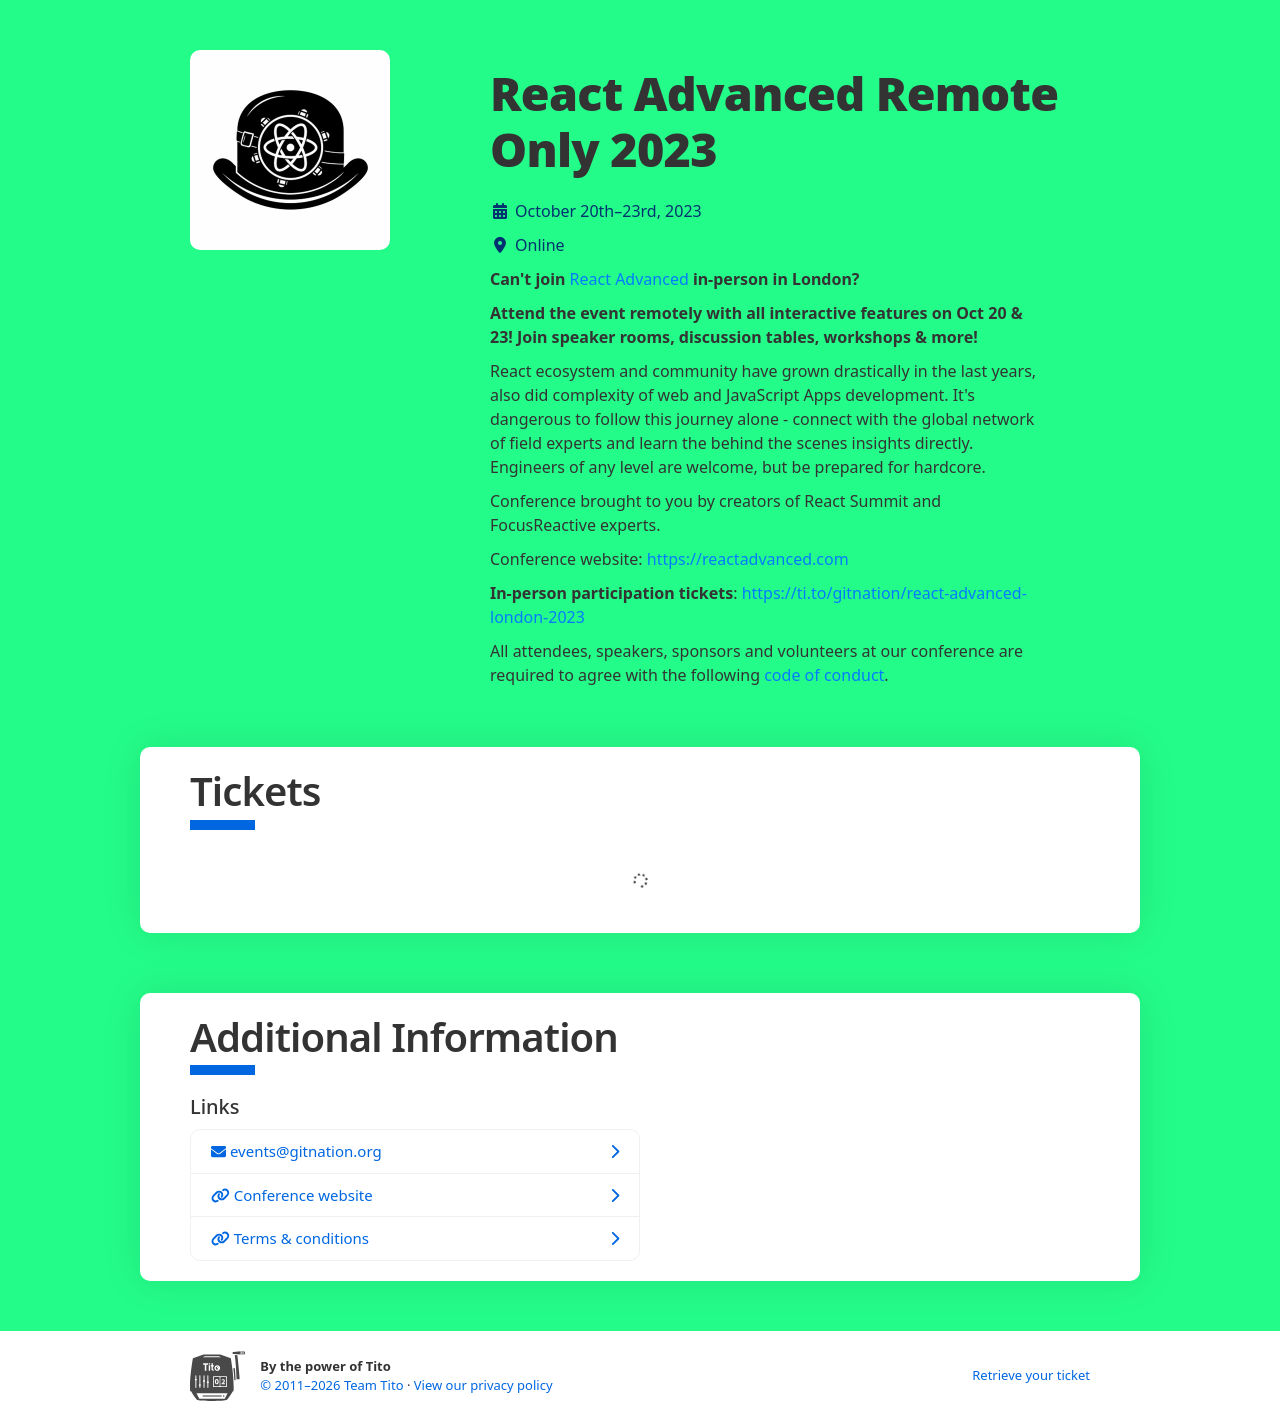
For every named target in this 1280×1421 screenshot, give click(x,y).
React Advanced (629, 279)
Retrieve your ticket (1031, 1375)
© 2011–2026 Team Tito (333, 1385)
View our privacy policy (483, 1385)
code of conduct (824, 675)
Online (540, 245)
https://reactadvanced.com (748, 559)
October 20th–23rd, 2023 (608, 211)
